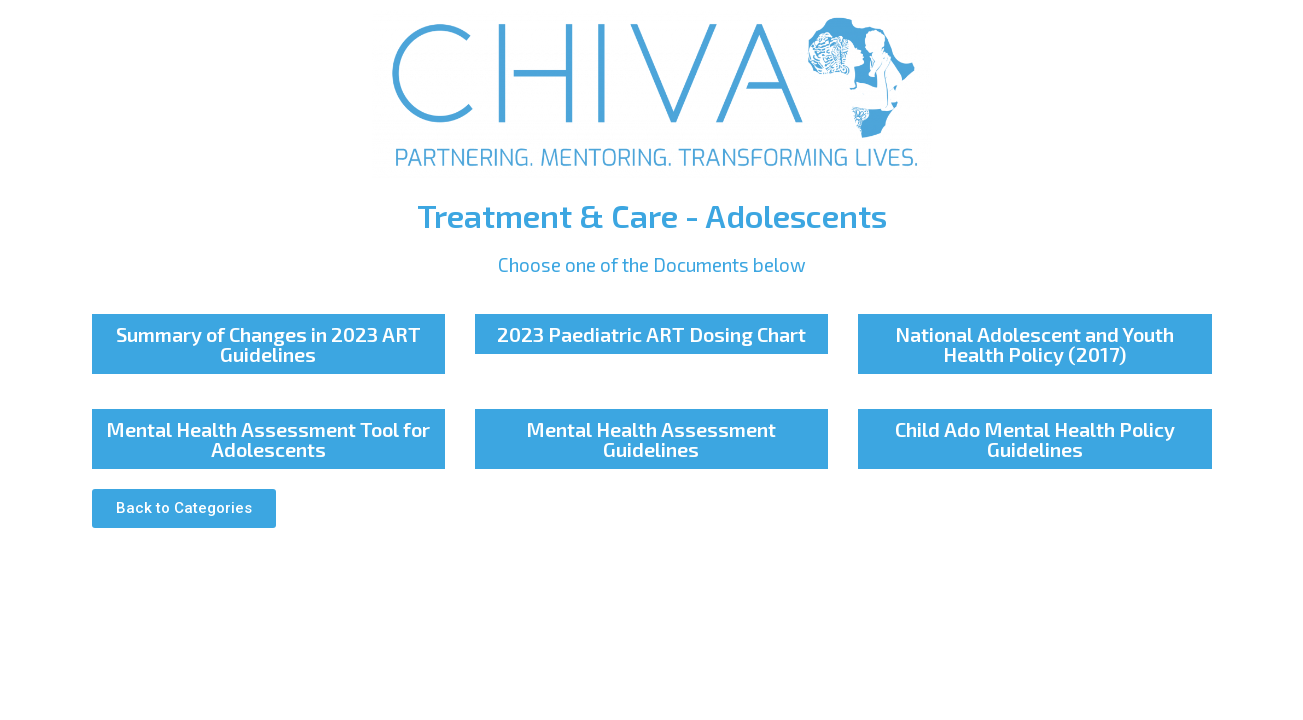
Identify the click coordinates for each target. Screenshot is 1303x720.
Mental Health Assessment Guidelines (651, 439)
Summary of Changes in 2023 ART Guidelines (268, 344)
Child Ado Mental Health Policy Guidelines (1035, 439)
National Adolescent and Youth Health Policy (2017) (1034, 344)
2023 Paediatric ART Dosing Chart (651, 334)
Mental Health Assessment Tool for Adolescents (268, 439)
